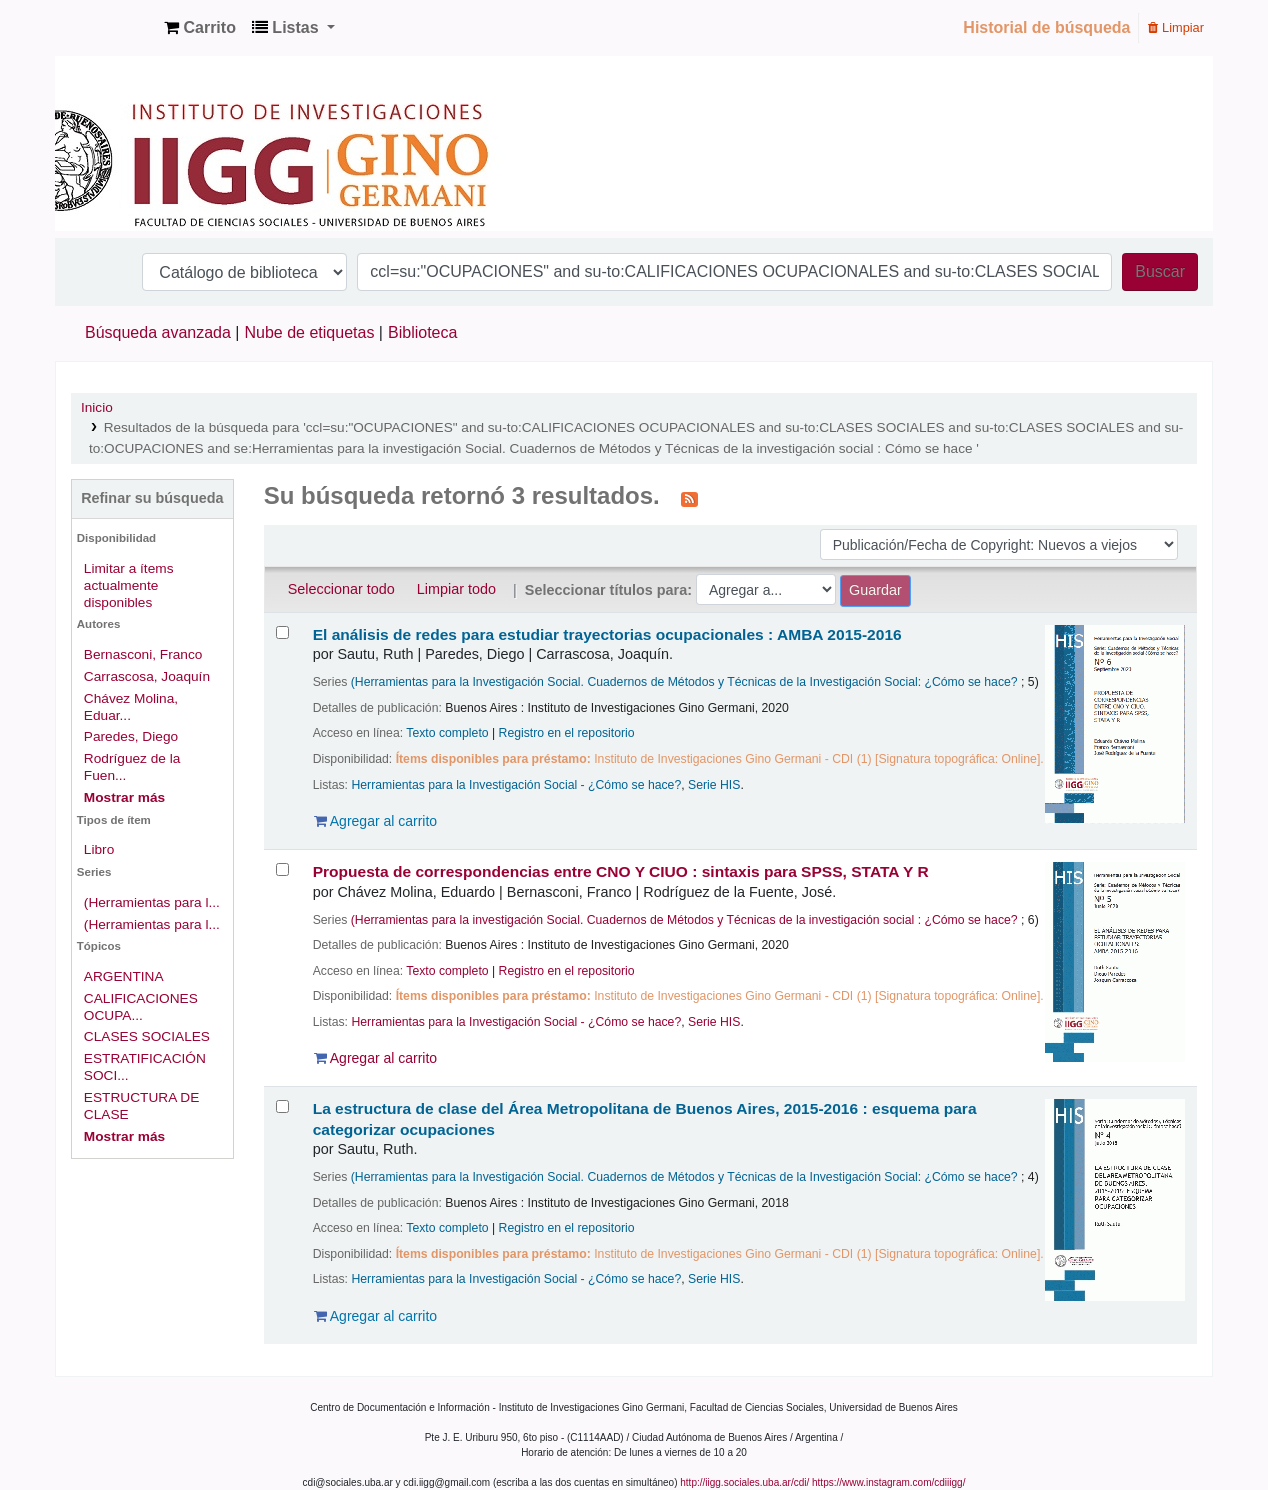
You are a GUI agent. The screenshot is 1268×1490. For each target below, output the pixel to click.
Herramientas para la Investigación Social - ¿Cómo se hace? (516, 785)
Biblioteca (422, 332)
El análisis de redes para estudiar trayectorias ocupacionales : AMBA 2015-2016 (607, 634)
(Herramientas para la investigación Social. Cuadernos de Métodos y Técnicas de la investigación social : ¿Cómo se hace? (684, 920)
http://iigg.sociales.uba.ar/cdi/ (744, 1482)
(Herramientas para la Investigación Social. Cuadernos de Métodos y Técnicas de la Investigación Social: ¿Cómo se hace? (684, 682)
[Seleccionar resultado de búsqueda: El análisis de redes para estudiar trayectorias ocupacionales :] (282, 632)
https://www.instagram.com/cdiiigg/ (888, 1482)
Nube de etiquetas (310, 332)
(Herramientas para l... (152, 902)
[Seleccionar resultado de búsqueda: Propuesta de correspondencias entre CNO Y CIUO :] (282, 869)
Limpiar (1176, 27)
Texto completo (447, 733)
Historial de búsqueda (1046, 27)
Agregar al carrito (376, 821)
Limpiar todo (456, 589)
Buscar (1160, 271)
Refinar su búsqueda (152, 498)
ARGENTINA (124, 976)
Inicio (97, 407)
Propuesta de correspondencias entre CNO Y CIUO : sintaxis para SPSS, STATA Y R (621, 871)
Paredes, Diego (131, 736)
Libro (99, 849)
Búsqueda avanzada (158, 332)
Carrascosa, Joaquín (147, 676)
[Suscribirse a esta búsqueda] (689, 498)
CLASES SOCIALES (147, 1036)
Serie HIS (714, 785)
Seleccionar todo (341, 589)
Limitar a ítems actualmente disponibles (129, 585)
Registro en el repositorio (567, 733)
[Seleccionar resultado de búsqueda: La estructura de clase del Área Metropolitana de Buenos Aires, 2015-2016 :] (282, 1106)
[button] (200, 28)
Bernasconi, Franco (143, 654)
